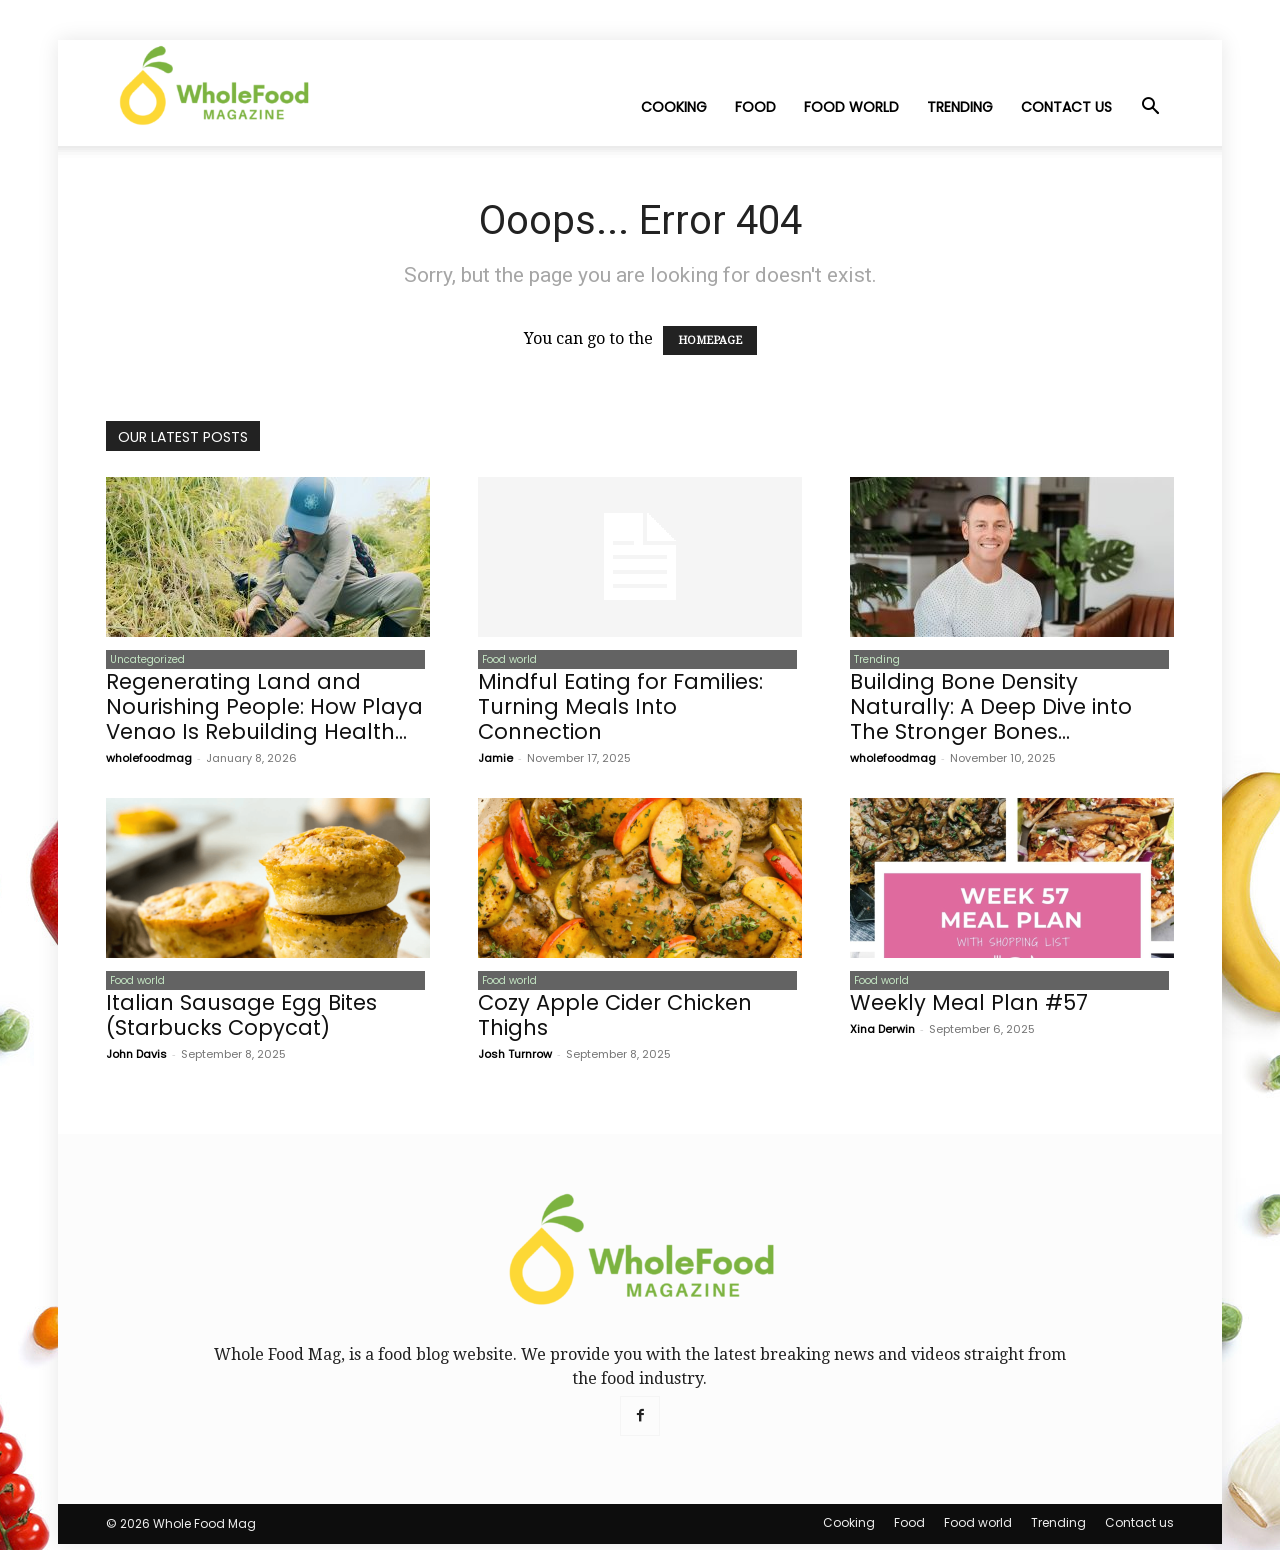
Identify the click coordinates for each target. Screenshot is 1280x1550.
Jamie (495, 761)
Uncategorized (143, 660)
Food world (851, 107)
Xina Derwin (882, 1035)
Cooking (674, 107)
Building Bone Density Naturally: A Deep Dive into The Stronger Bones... (991, 709)
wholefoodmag (149, 761)
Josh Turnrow (515, 1060)
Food (755, 107)
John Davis (136, 1060)
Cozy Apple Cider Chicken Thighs (615, 1021)
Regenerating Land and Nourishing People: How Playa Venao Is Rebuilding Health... (264, 709)
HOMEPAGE (710, 340)
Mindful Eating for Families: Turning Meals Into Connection (620, 709)
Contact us (1066, 107)
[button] (1150, 108)
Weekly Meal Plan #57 (969, 1008)
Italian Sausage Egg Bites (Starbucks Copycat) (241, 1021)
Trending (960, 107)
